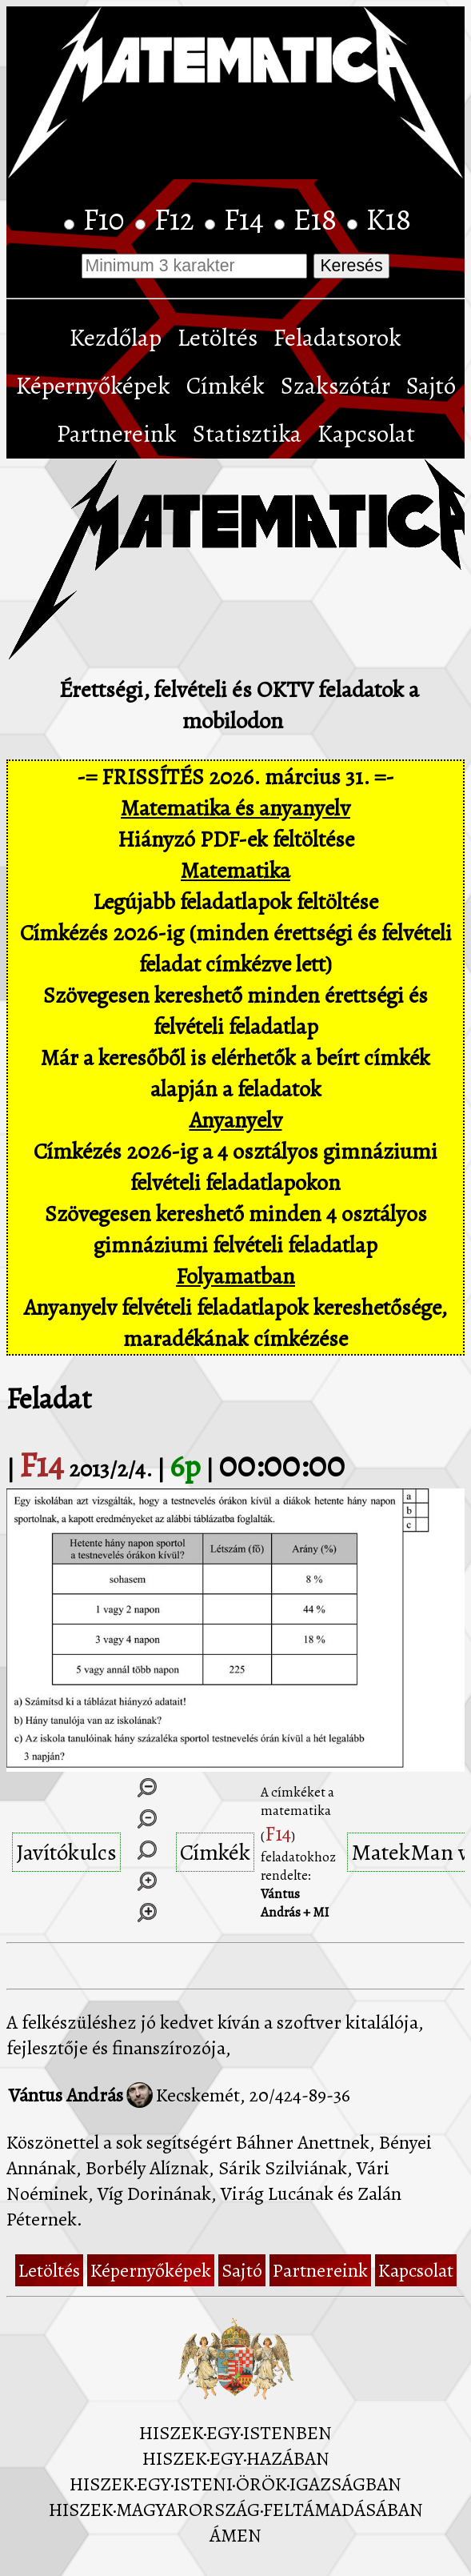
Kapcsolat (366, 434)
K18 (388, 219)
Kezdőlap (116, 338)
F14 (247, 219)
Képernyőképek (93, 386)
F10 (107, 219)
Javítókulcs (66, 1852)
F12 (177, 219)
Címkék (225, 386)
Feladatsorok (337, 338)
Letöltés (217, 338)
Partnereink (117, 434)
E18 (318, 219)
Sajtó (431, 386)
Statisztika (247, 434)
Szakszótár (335, 386)
